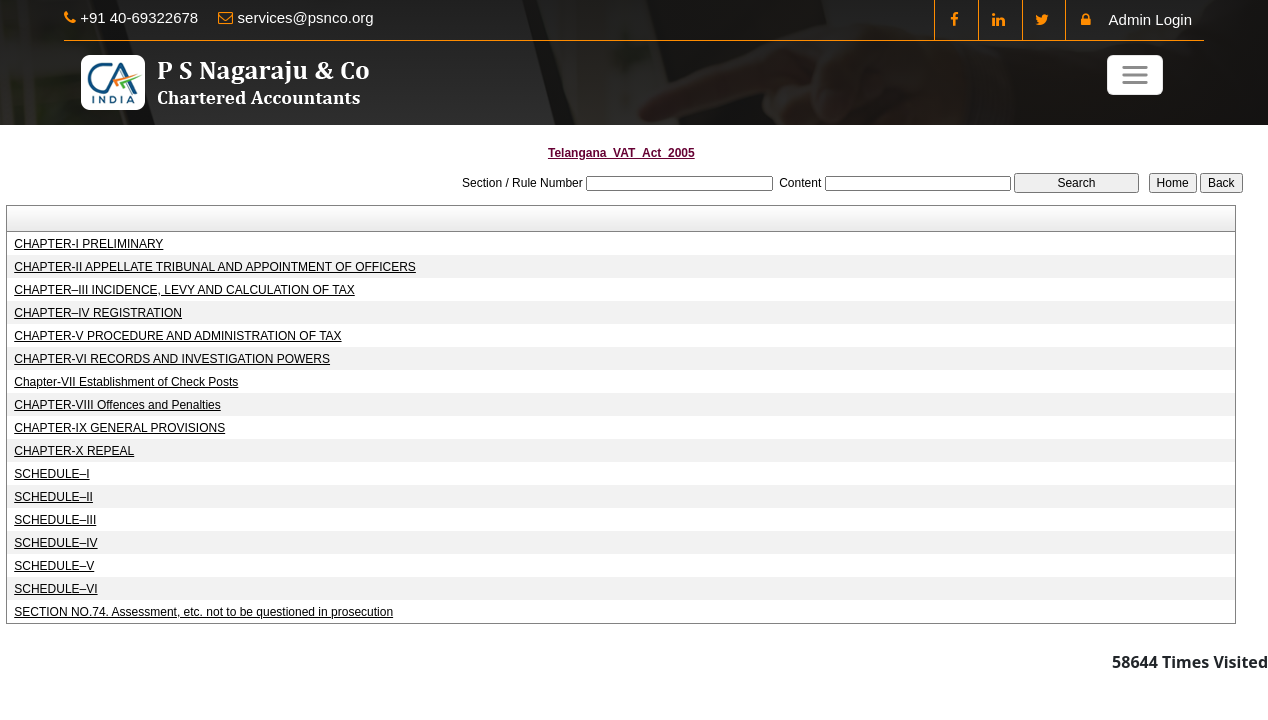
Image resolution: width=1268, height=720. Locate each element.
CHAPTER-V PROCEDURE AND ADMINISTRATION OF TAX (177, 336)
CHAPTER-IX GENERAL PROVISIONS (119, 428)
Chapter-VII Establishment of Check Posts (126, 382)
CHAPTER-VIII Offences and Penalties (117, 405)
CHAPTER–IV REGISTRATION (98, 313)
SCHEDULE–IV (55, 543)
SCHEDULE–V (54, 566)
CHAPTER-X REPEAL (74, 451)
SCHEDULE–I (51, 474)
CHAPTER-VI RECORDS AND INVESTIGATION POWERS (172, 359)
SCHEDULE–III (55, 520)
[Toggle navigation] (1135, 75)
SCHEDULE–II (53, 497)
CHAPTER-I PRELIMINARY (88, 244)
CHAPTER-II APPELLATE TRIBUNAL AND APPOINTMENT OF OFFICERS (215, 267)
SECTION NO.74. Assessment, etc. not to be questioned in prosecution (203, 612)
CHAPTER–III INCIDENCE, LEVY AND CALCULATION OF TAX (184, 290)
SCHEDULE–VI (55, 589)
